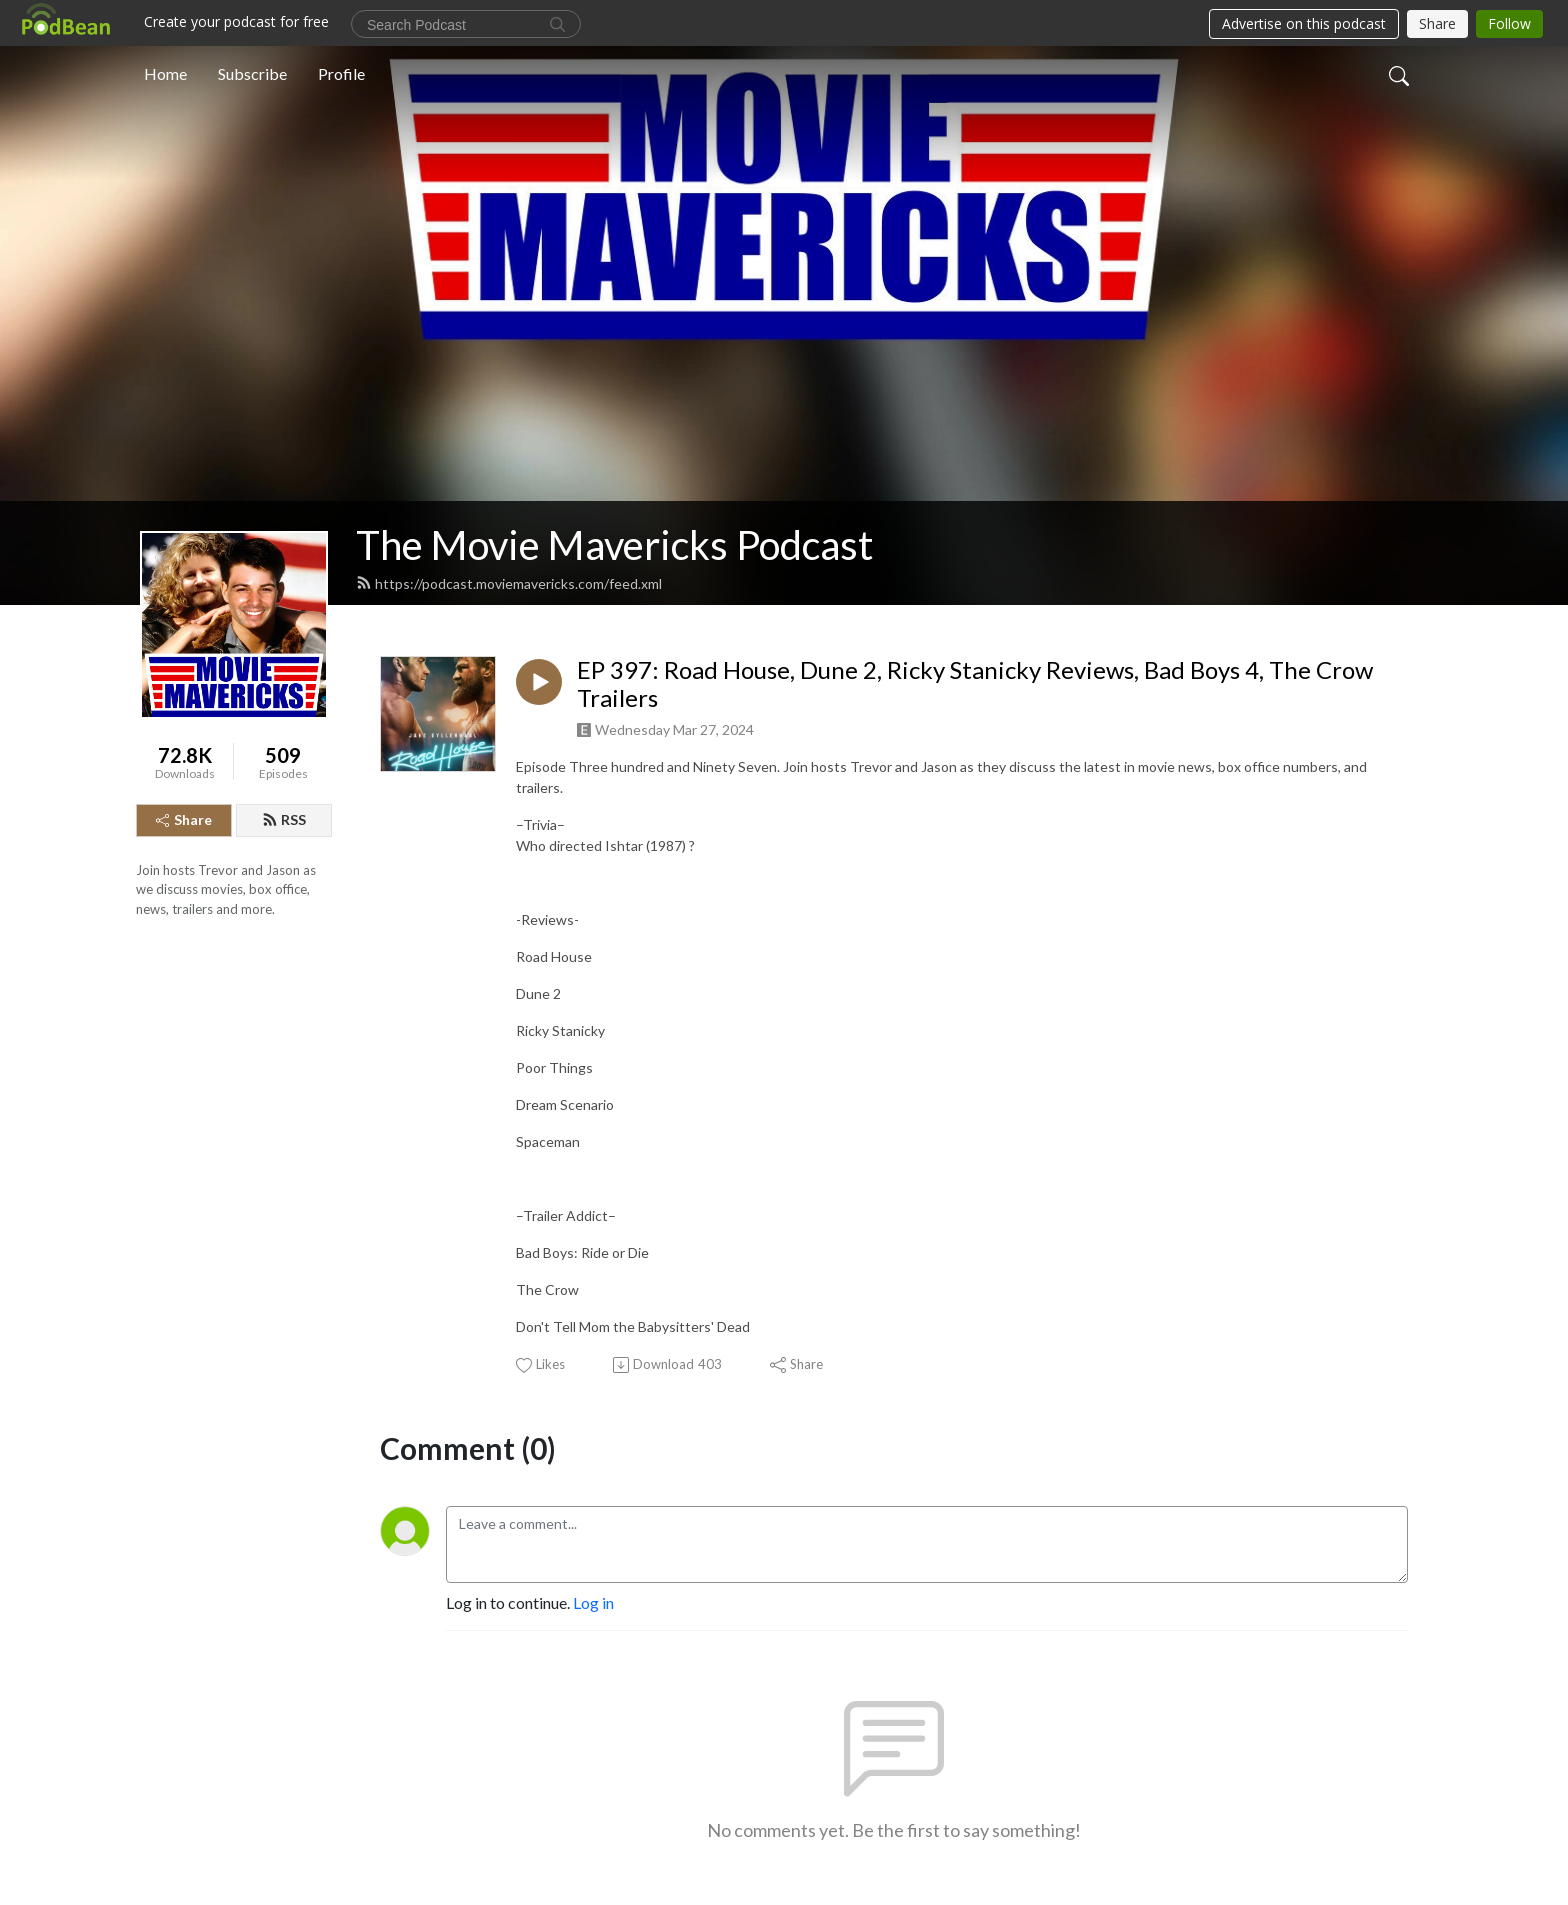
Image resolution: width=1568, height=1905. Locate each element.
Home (165, 73)
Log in (593, 1602)
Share (184, 819)
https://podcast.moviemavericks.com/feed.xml (509, 583)
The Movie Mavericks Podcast (614, 545)
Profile (341, 73)
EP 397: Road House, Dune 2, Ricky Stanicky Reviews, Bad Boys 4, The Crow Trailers (975, 684)
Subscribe (252, 73)
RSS (284, 819)
